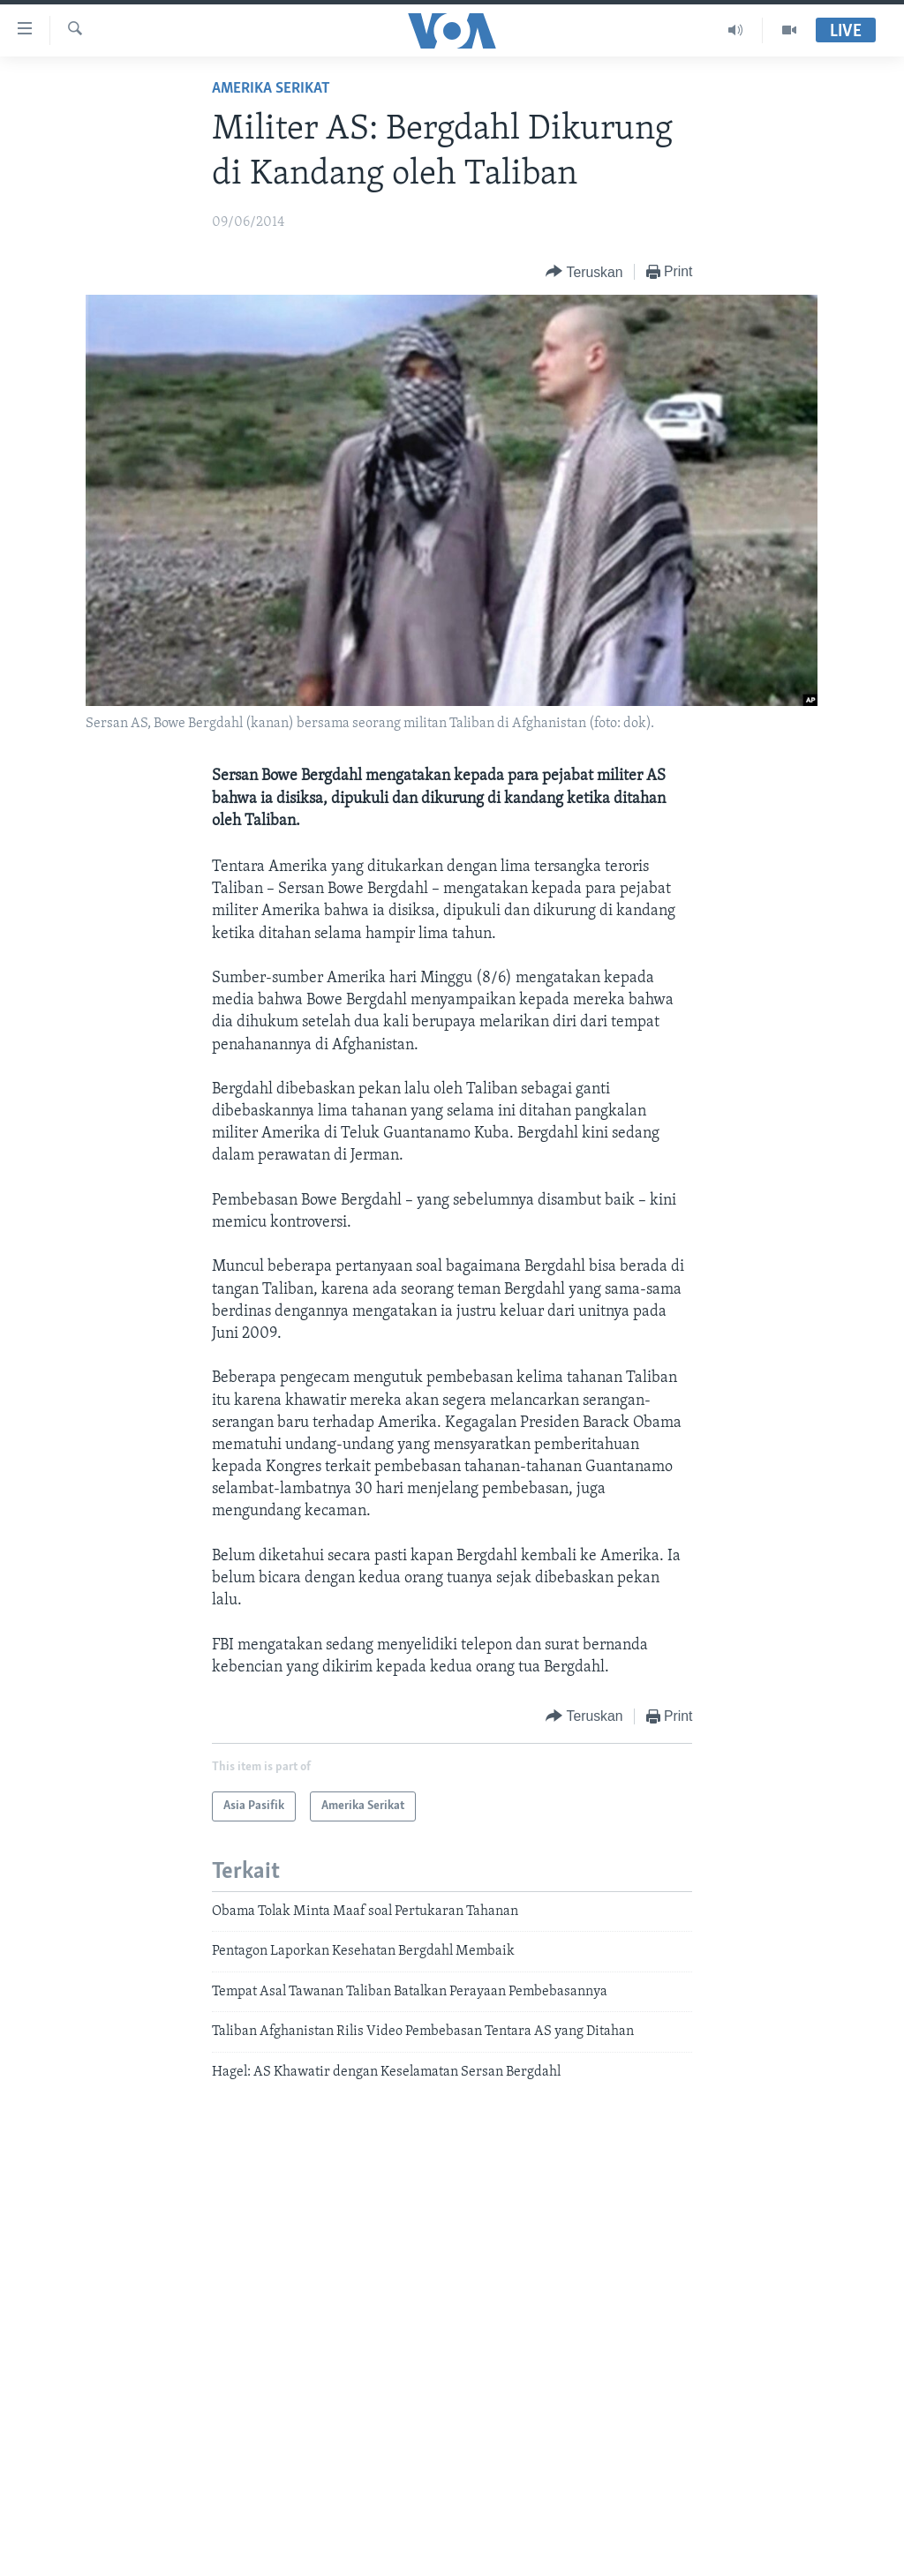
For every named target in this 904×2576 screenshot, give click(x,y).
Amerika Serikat (271, 88)
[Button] (584, 272)
